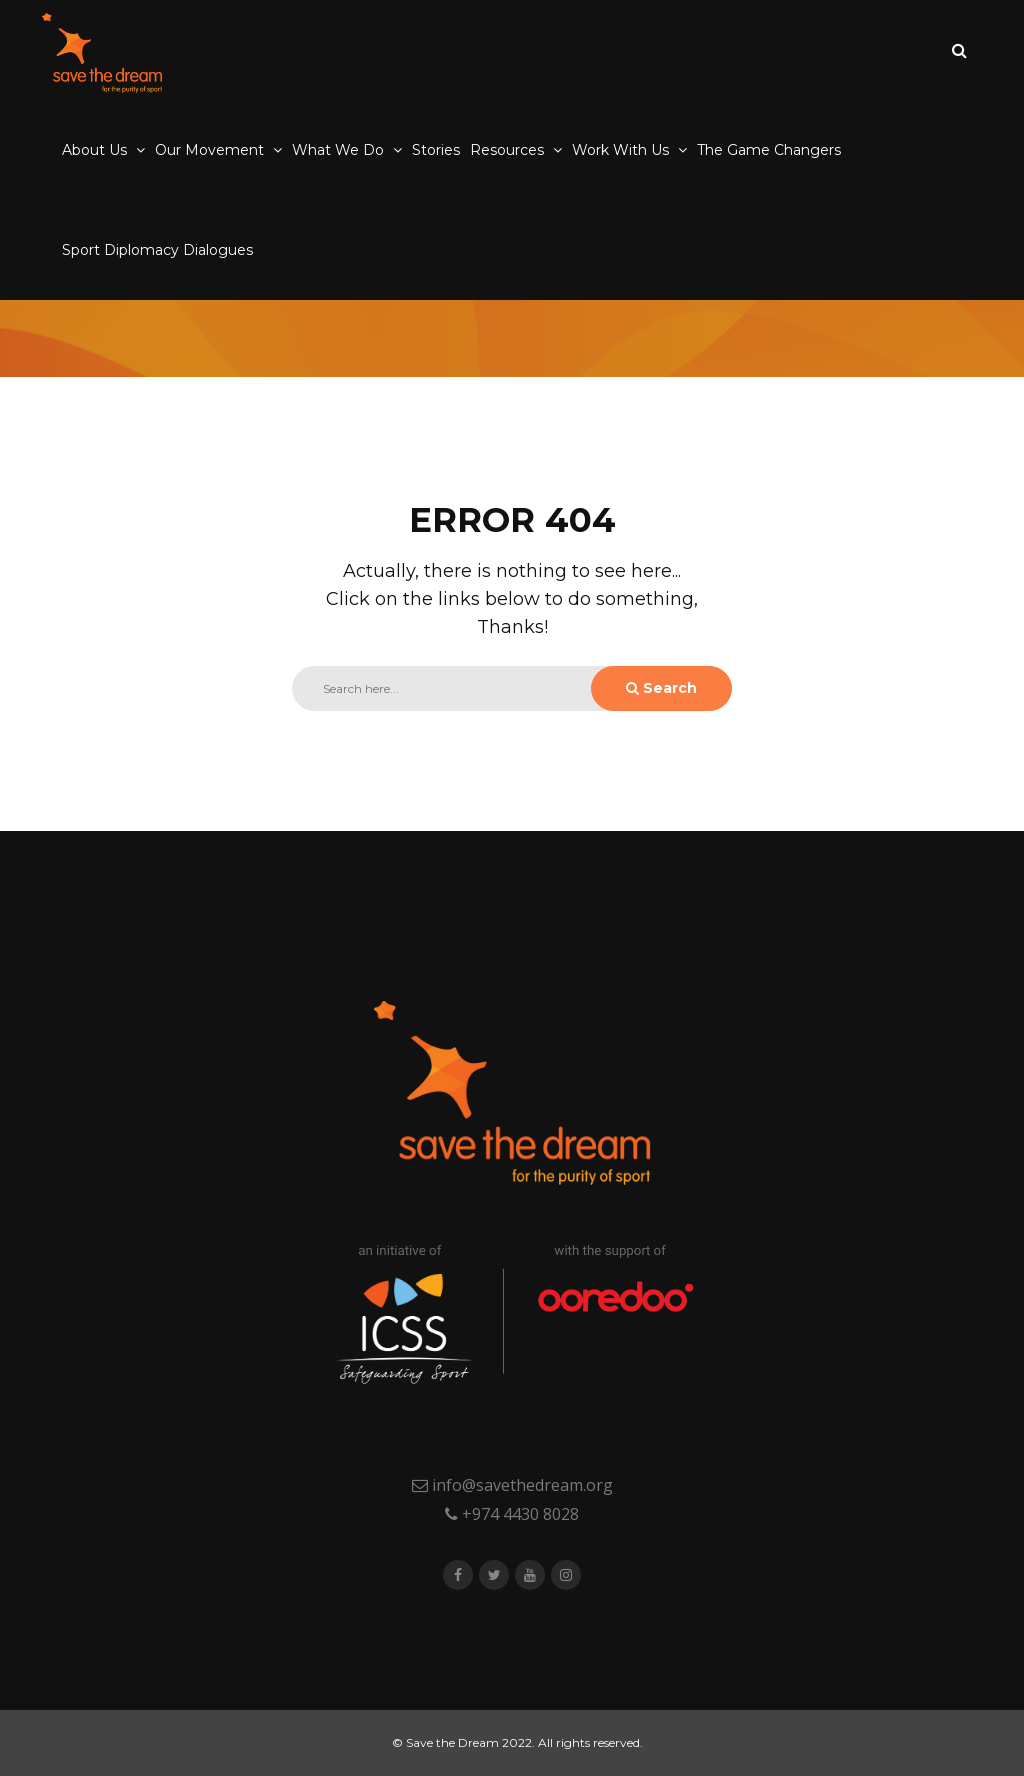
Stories (436, 150)
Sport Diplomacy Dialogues (157, 250)
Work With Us (622, 150)
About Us (96, 150)
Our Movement (211, 150)
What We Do (340, 150)
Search (661, 688)
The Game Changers (769, 150)
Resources (509, 150)
